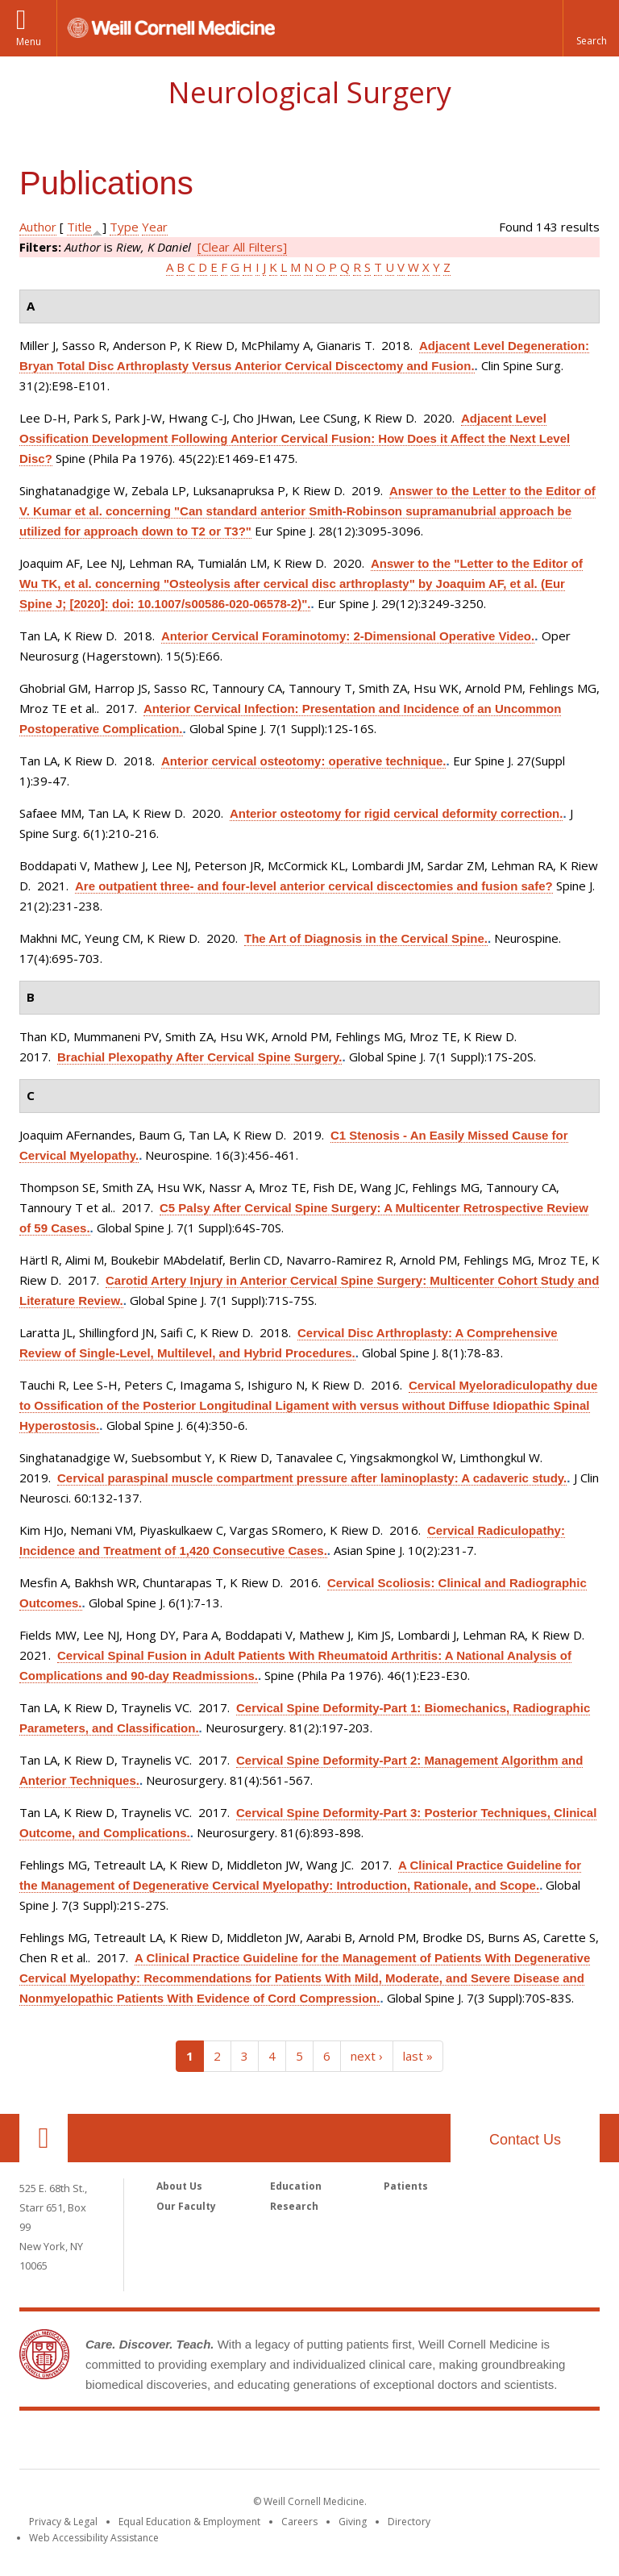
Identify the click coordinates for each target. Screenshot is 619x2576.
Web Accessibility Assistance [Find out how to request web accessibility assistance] (94, 2538)
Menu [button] (28, 41)
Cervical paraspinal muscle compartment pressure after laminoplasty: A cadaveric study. (312, 1478)
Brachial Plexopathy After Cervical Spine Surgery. (199, 1057)
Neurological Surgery (309, 92)
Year (155, 227)
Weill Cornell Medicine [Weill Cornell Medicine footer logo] (309, 2443)
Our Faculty (186, 2206)
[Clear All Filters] (242, 247)
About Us (179, 2186)
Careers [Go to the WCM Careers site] (299, 2521)
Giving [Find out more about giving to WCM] (353, 2521)
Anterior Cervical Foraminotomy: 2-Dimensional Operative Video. (347, 636)
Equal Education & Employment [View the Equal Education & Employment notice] (189, 2521)
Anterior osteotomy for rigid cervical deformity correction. (396, 813)
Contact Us (525, 2140)
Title (79, 227)
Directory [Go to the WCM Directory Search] (409, 2521)
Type (124, 227)
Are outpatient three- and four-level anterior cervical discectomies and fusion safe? (314, 886)
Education (296, 2186)
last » (418, 2056)
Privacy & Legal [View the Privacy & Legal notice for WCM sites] (63, 2521)
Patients (406, 2186)
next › (367, 2056)
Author (37, 227)
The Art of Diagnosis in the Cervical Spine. (366, 938)
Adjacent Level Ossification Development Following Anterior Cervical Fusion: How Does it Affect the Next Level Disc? (294, 438)
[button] (591, 28)
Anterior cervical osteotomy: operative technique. (303, 761)
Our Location (43, 2138)
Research (294, 2206)
